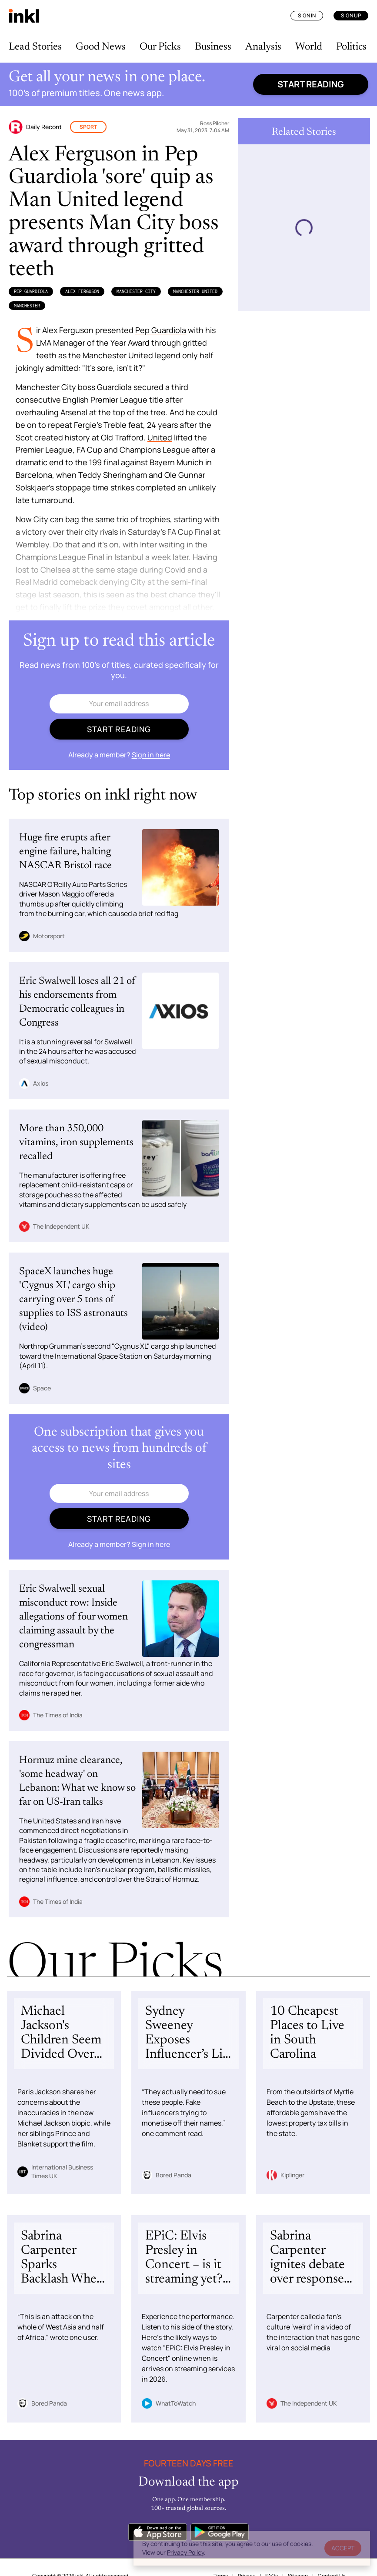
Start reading (310, 84)
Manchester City (136, 291)
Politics (351, 47)
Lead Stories (35, 47)
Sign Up (351, 15)
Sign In (307, 15)
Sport (88, 126)
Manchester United (195, 291)
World (308, 47)
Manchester (27, 305)
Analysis (263, 47)
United (159, 437)
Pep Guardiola (31, 291)
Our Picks (160, 47)
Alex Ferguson (82, 291)
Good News (101, 47)
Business (213, 47)
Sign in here (151, 755)
